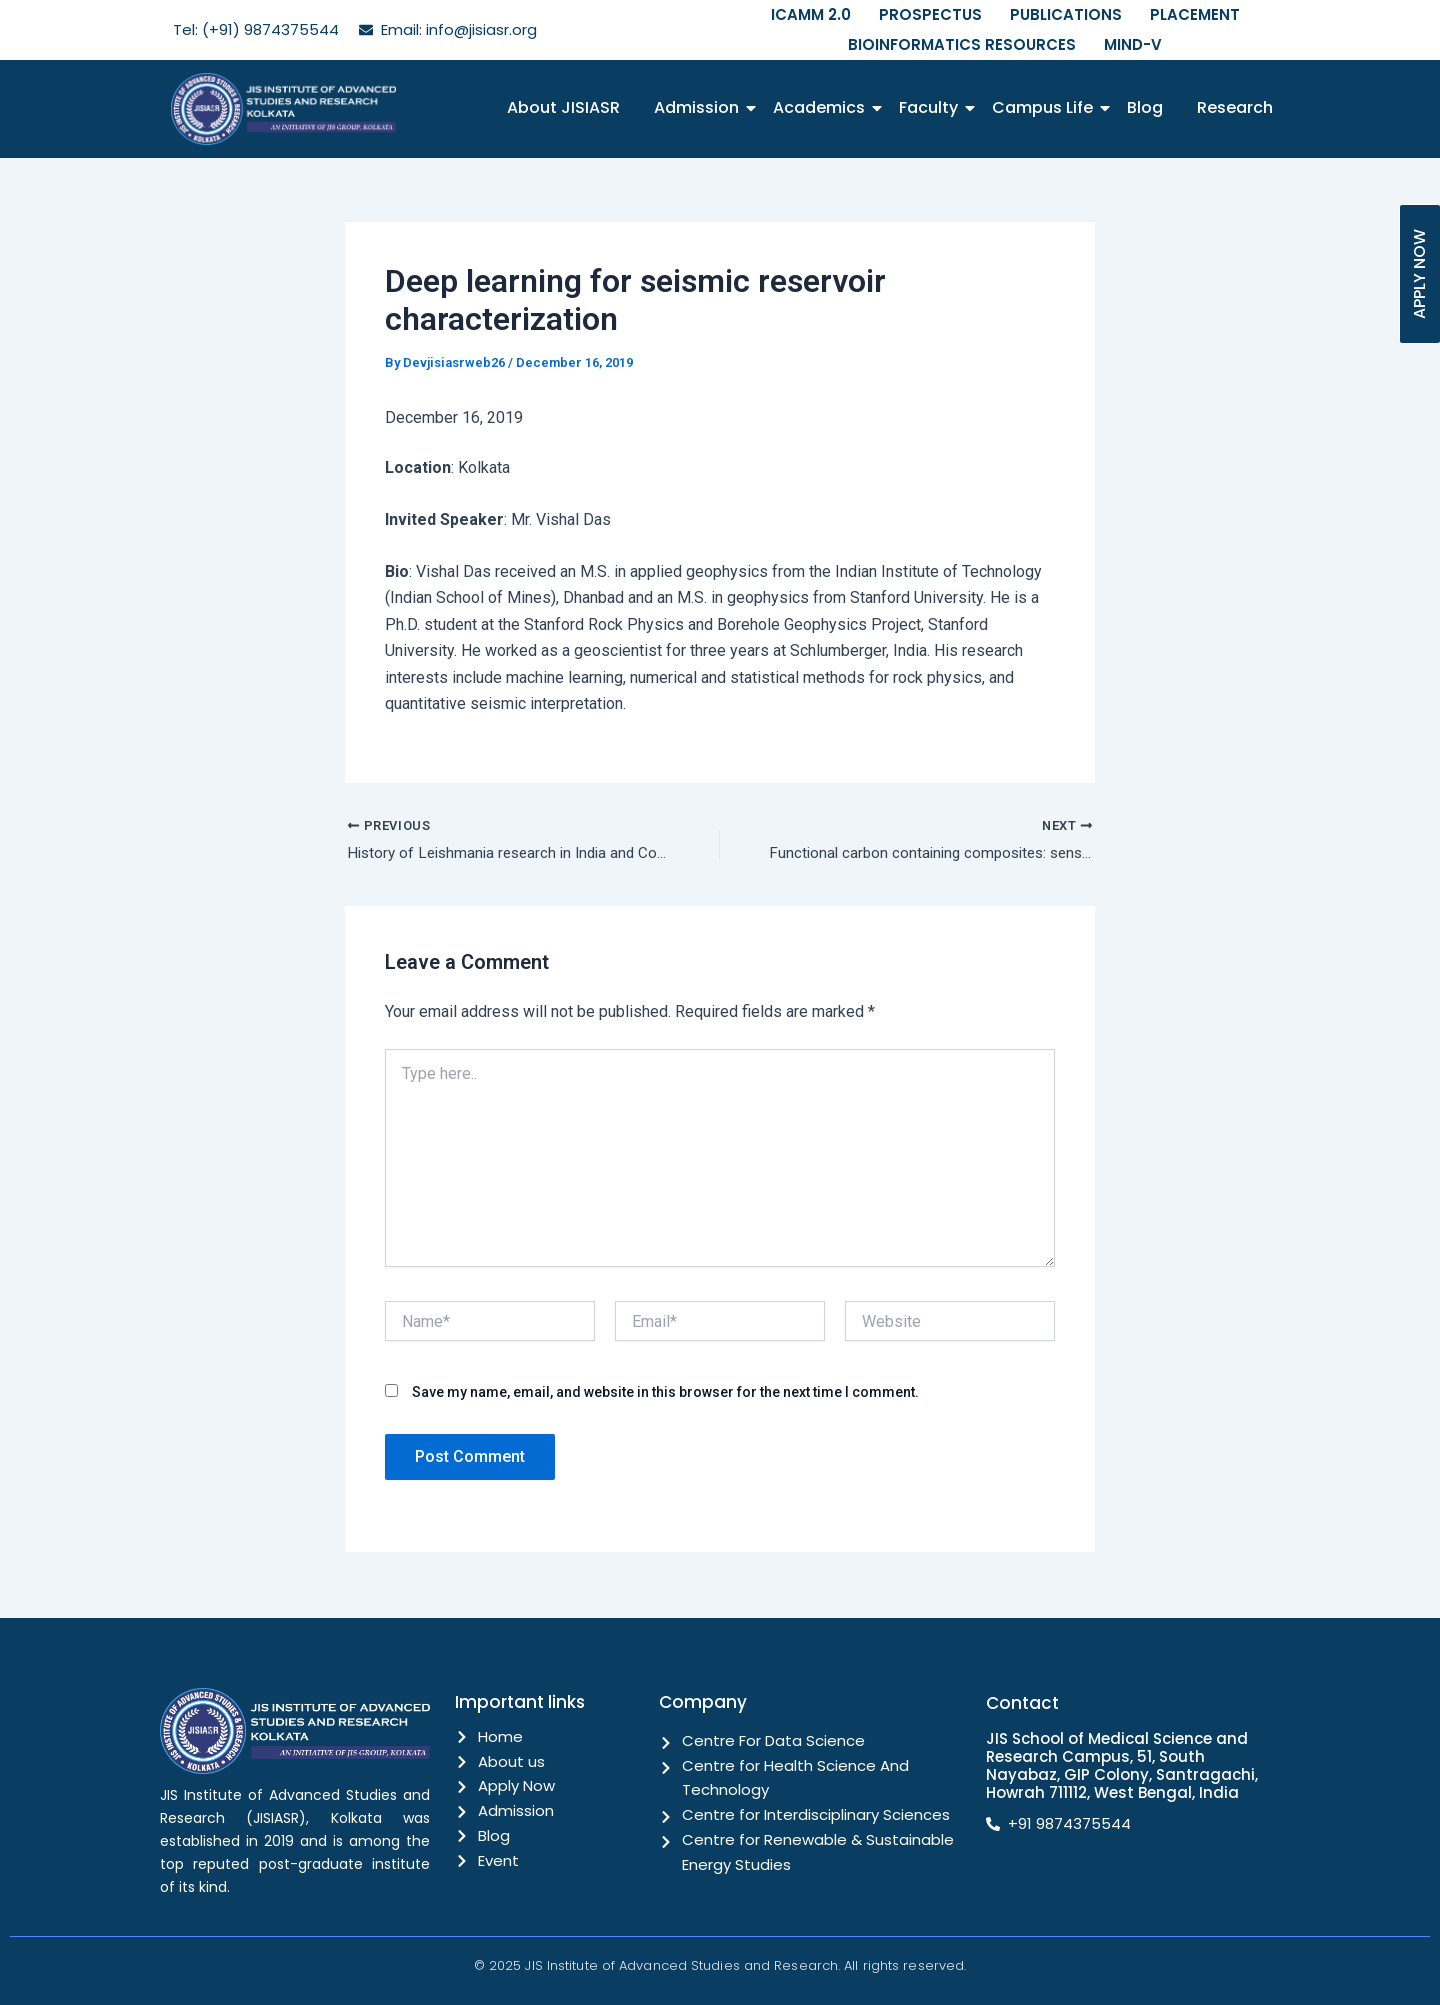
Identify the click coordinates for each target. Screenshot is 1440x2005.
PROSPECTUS (930, 14)
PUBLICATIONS (1066, 14)
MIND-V (1133, 44)
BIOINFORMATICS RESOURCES (962, 44)
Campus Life (1046, 107)
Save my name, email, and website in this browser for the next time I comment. (665, 1395)
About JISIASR (563, 107)
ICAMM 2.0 (811, 14)
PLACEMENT (1195, 14)
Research (1235, 107)
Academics (822, 107)
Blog (1145, 107)
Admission (700, 107)
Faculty (932, 107)
